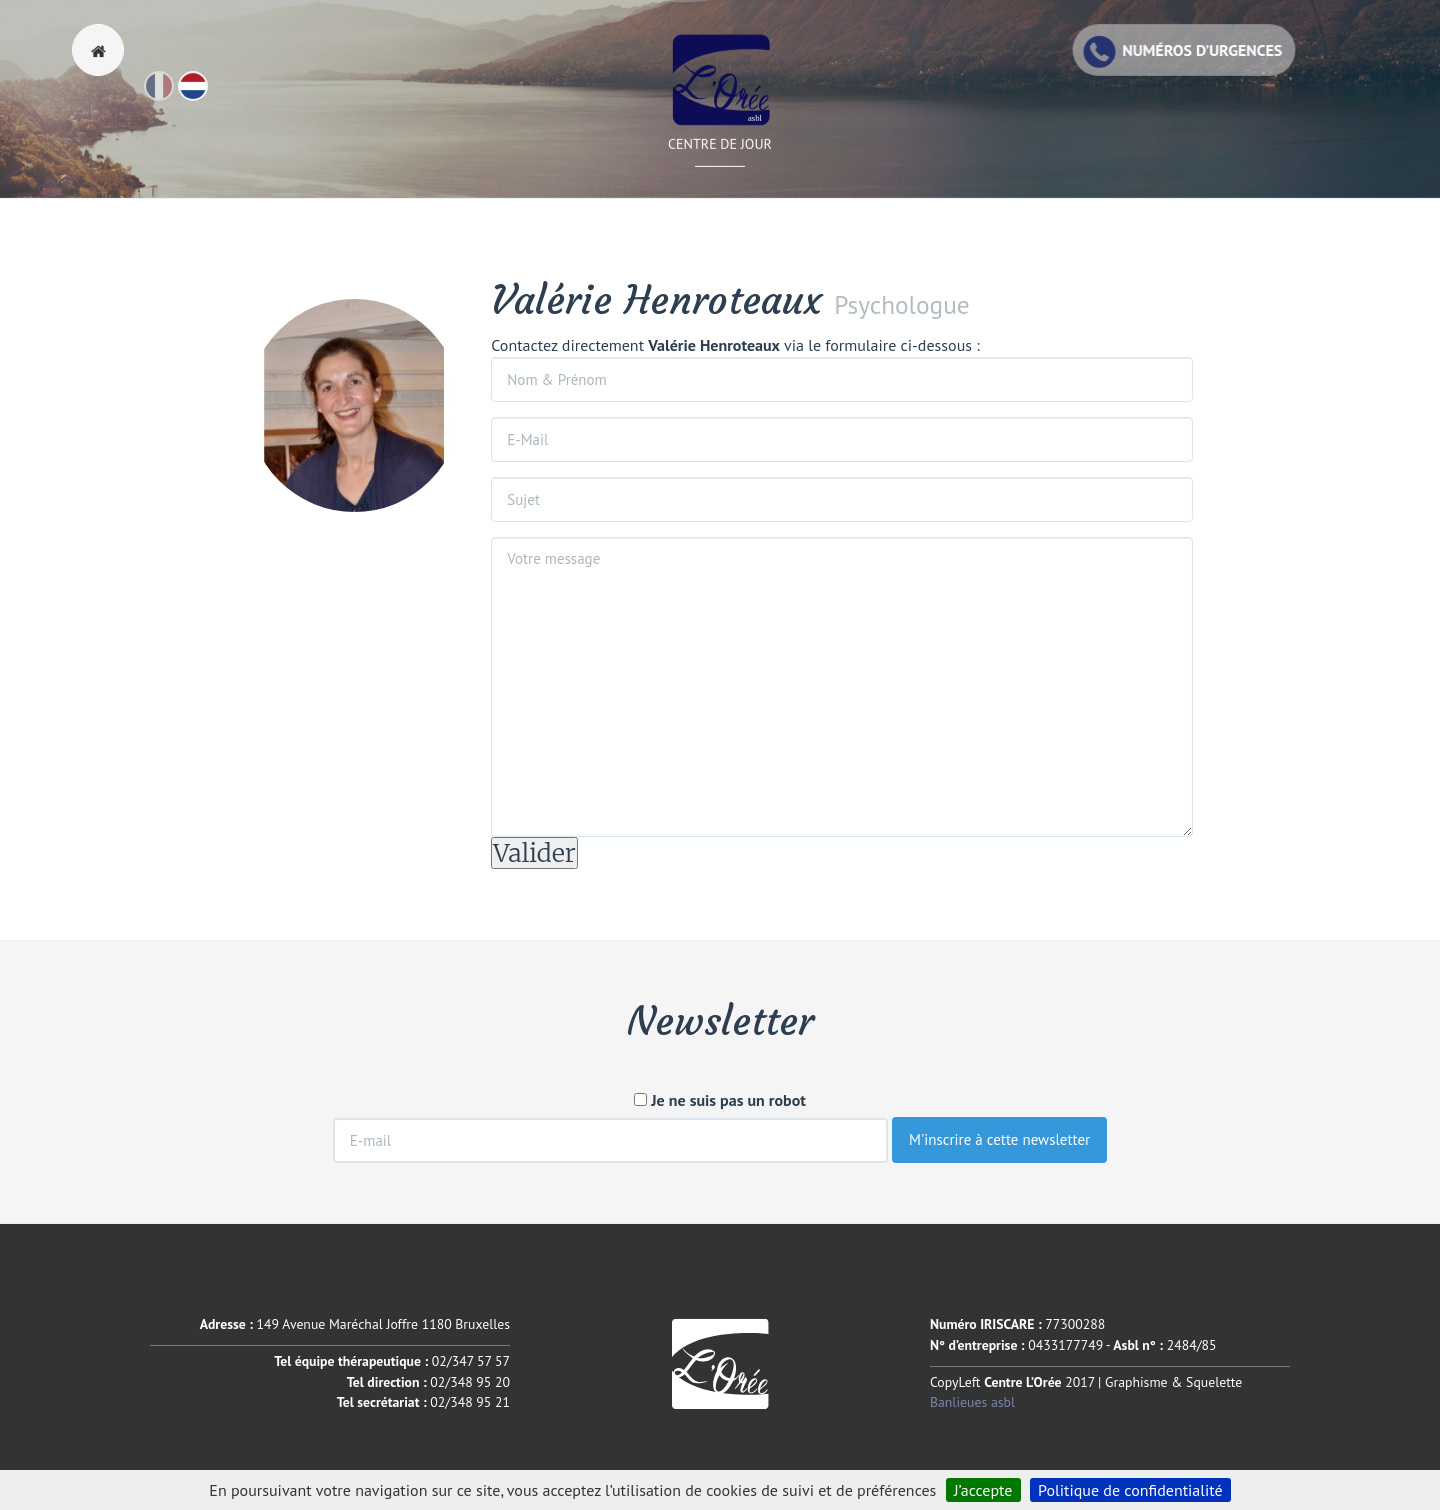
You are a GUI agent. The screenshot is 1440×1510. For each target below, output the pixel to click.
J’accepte (983, 1490)
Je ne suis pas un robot (720, 1100)
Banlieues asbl (972, 1402)
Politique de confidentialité (1130, 1490)
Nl (207, 95)
